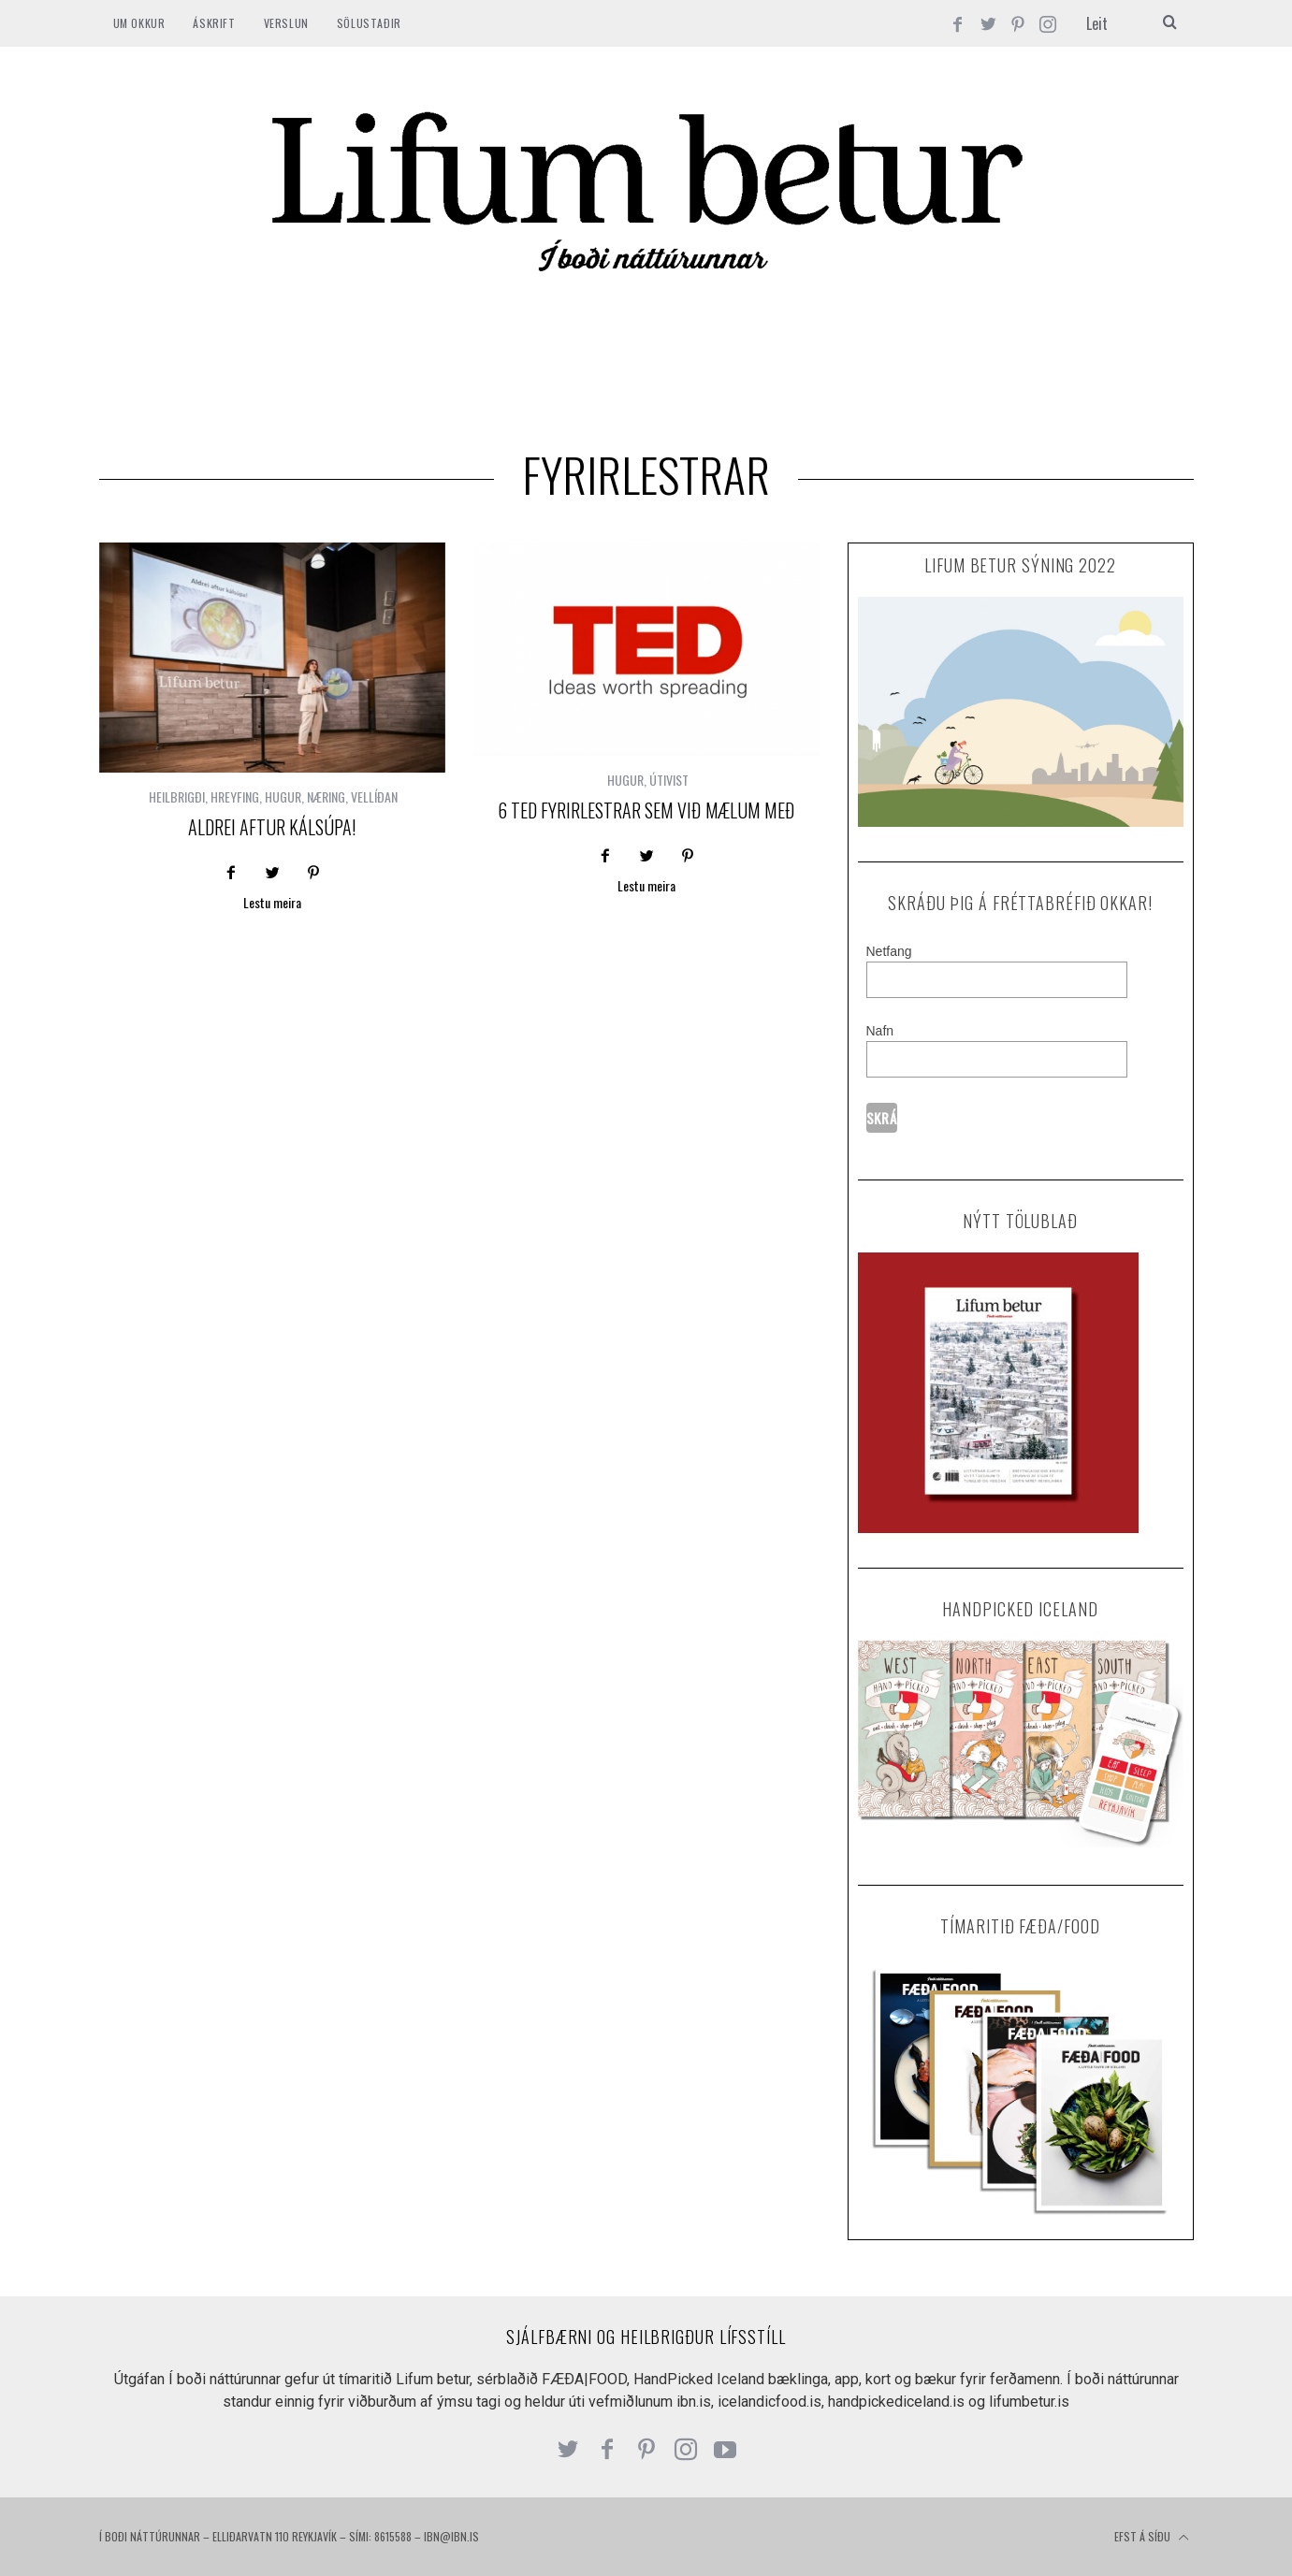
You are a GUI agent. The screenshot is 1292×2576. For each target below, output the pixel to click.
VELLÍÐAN (374, 796)
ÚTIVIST (669, 779)
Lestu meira (272, 904)
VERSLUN (286, 23)
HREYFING (234, 796)
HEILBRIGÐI (177, 796)
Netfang (889, 951)
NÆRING (326, 796)
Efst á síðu (1151, 2537)
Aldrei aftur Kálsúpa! (272, 827)
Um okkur (139, 23)
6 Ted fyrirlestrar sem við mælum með (646, 810)
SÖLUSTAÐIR (369, 23)
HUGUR (283, 796)
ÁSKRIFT (214, 23)
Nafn (880, 1030)
